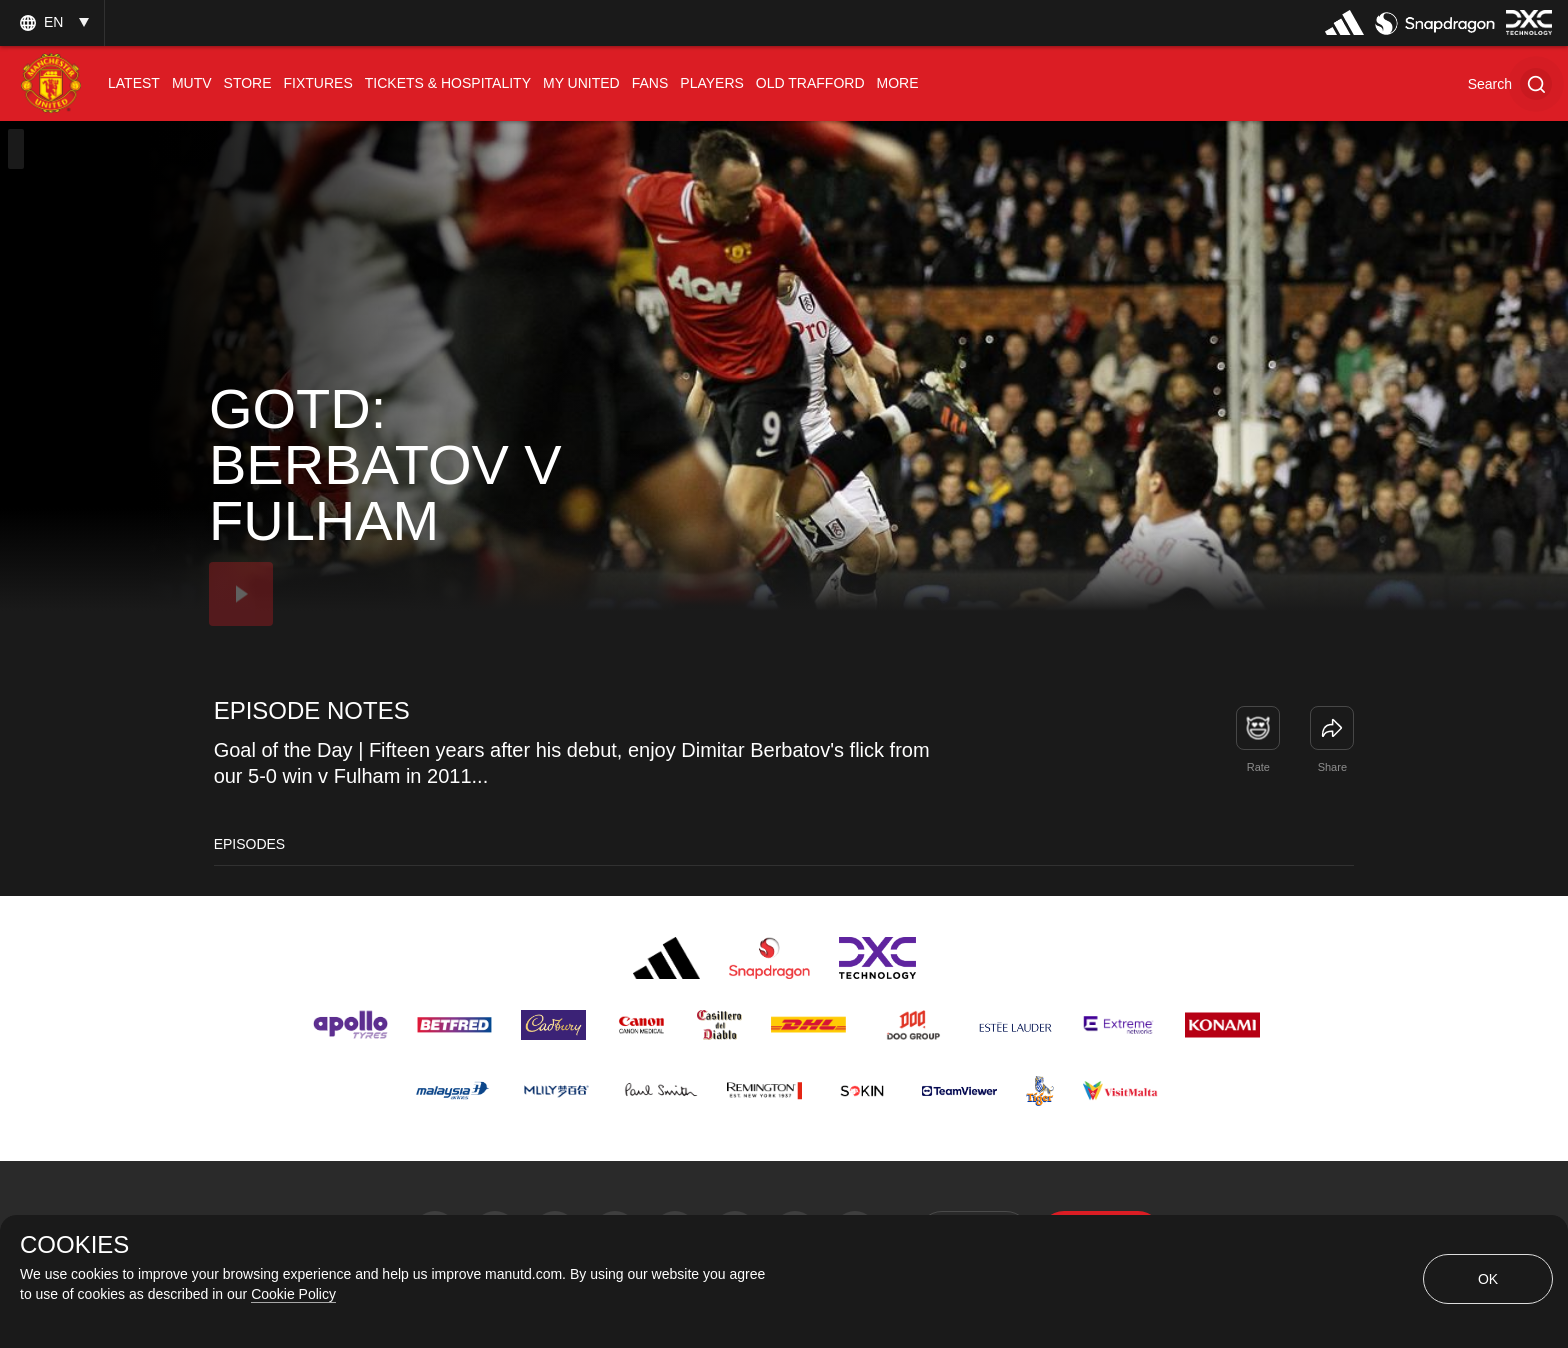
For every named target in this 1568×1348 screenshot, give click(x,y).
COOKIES (74, 1245)
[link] (1332, 728)
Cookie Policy (293, 1294)
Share (1332, 767)
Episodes (250, 844)
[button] (1510, 83)
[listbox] (52, 22)
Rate (1258, 767)
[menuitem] (134, 83)
